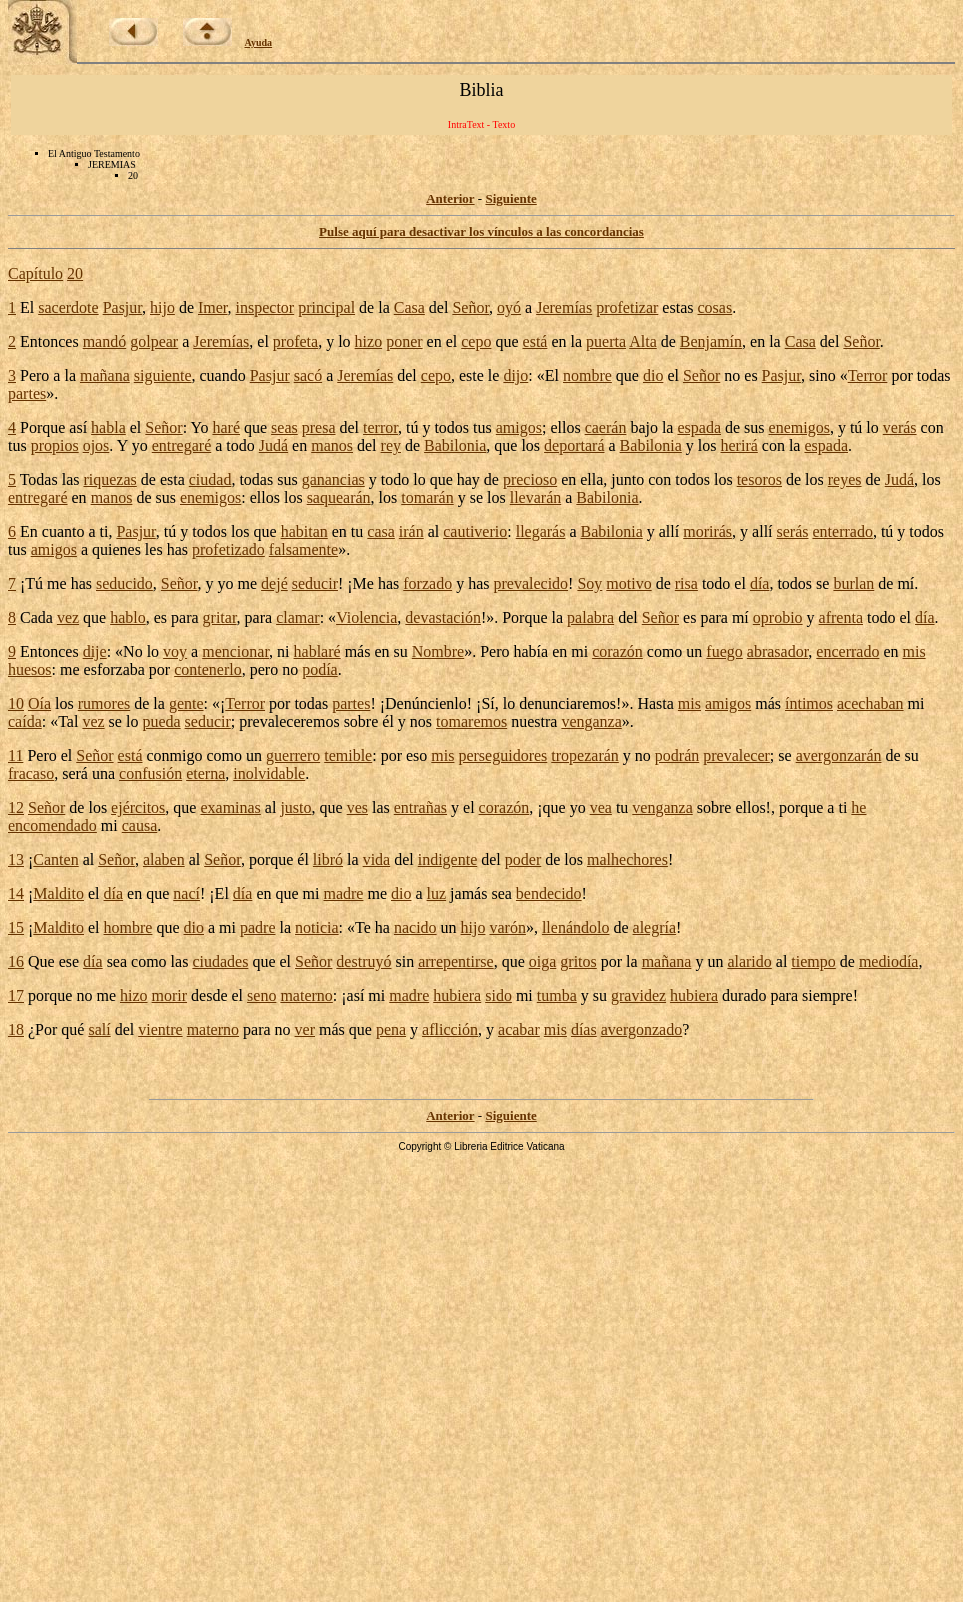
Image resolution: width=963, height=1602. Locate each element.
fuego (724, 651)
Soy (589, 583)
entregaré (182, 445)
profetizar (627, 307)
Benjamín (711, 341)
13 (16, 859)
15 (16, 927)
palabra (590, 617)
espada (699, 427)
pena (391, 1029)
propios (55, 445)
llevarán (536, 497)
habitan (304, 531)
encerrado (847, 651)
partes (27, 393)
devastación (443, 617)
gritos (578, 961)
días (584, 1029)
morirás (707, 531)
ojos (96, 445)
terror (380, 427)
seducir (315, 583)
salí (99, 1029)
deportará (574, 445)
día (760, 583)
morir (170, 995)
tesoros (759, 479)
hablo (128, 617)
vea (601, 807)
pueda (161, 721)
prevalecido (530, 583)
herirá (739, 445)
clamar (298, 617)
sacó (308, 375)
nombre (587, 375)
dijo (515, 375)
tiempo (813, 961)
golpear (154, 341)
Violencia (366, 617)
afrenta (841, 617)
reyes (845, 479)
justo (295, 807)
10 (16, 703)
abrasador (778, 651)
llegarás (541, 531)
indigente (448, 859)
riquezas (109, 479)
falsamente (303, 549)
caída (25, 721)
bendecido (549, 893)
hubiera (457, 995)
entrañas (420, 807)
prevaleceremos (289, 721)
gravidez (638, 995)
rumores (104, 703)
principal (326, 307)
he (858, 807)
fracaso (31, 773)
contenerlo (208, 669)
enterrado (843, 531)
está (535, 341)
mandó (105, 341)
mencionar (235, 651)
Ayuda (259, 42)
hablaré (317, 651)
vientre (160, 1029)
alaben (164, 859)
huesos (30, 669)
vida (377, 859)
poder (523, 859)
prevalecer (736, 755)
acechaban (870, 703)
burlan (853, 583)
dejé (274, 583)
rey (391, 445)
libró (328, 859)
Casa (409, 307)
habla (108, 427)
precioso (530, 479)
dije (95, 651)
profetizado (228, 549)
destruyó (363, 961)
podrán (677, 755)
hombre (128, 927)
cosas (714, 307)
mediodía (889, 961)
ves (357, 807)
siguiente (163, 375)
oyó (509, 307)
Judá (273, 445)
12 (16, 807)
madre (343, 893)
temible (348, 755)
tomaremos (471, 721)
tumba (557, 995)
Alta (643, 341)
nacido (415, 927)
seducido (124, 583)
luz (437, 893)
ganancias (333, 479)
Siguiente (510, 198)
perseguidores (502, 755)
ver (305, 1029)
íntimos (809, 703)
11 (15, 755)
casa (381, 531)
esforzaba (114, 669)
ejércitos (138, 807)
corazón (617, 651)
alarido (749, 961)
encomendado (52, 825)
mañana (105, 375)
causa (140, 825)
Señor (470, 307)
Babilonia (455, 445)
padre (258, 927)
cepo (476, 341)
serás (793, 531)
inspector (265, 307)
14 (16, 893)
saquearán (339, 497)
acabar (519, 1029)
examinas (230, 807)
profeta (295, 341)
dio (653, 375)
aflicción (450, 1029)
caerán (606, 427)
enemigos (799, 427)
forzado (427, 583)
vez (68, 617)
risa (686, 583)
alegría (655, 927)
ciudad (210, 479)
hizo (369, 341)
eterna (205, 773)
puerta (606, 341)
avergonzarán (839, 755)
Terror (868, 375)
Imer (213, 307)
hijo (162, 307)
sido (498, 995)
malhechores (627, 859)
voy (175, 651)
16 (16, 961)
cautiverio (475, 531)
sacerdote (68, 307)
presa (319, 427)
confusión (150, 773)
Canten (55, 859)
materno (306, 995)
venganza (591, 721)
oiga (543, 961)
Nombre (438, 651)
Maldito (58, 893)
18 (16, 1029)
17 (16, 995)
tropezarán (585, 755)
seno (261, 995)
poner (404, 341)
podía (320, 669)
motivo (628, 583)
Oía (39, 703)
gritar (220, 617)
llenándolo (576, 927)
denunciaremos (567, 703)
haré (226, 427)
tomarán (427, 497)
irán (411, 531)
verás (900, 427)
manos (332, 445)
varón (507, 927)
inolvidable (269, 773)
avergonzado (641, 1029)
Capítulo (35, 273)
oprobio (778, 617)
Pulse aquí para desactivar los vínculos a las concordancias (481, 231)
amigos (519, 427)
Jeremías (564, 307)
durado (744, 995)
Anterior (450, 198)
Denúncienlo (426, 703)
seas (284, 427)
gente (186, 703)
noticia (317, 927)
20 (75, 273)
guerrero (293, 755)
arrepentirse (456, 961)
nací (186, 893)
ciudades (220, 961)
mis (914, 651)
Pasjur (122, 307)
